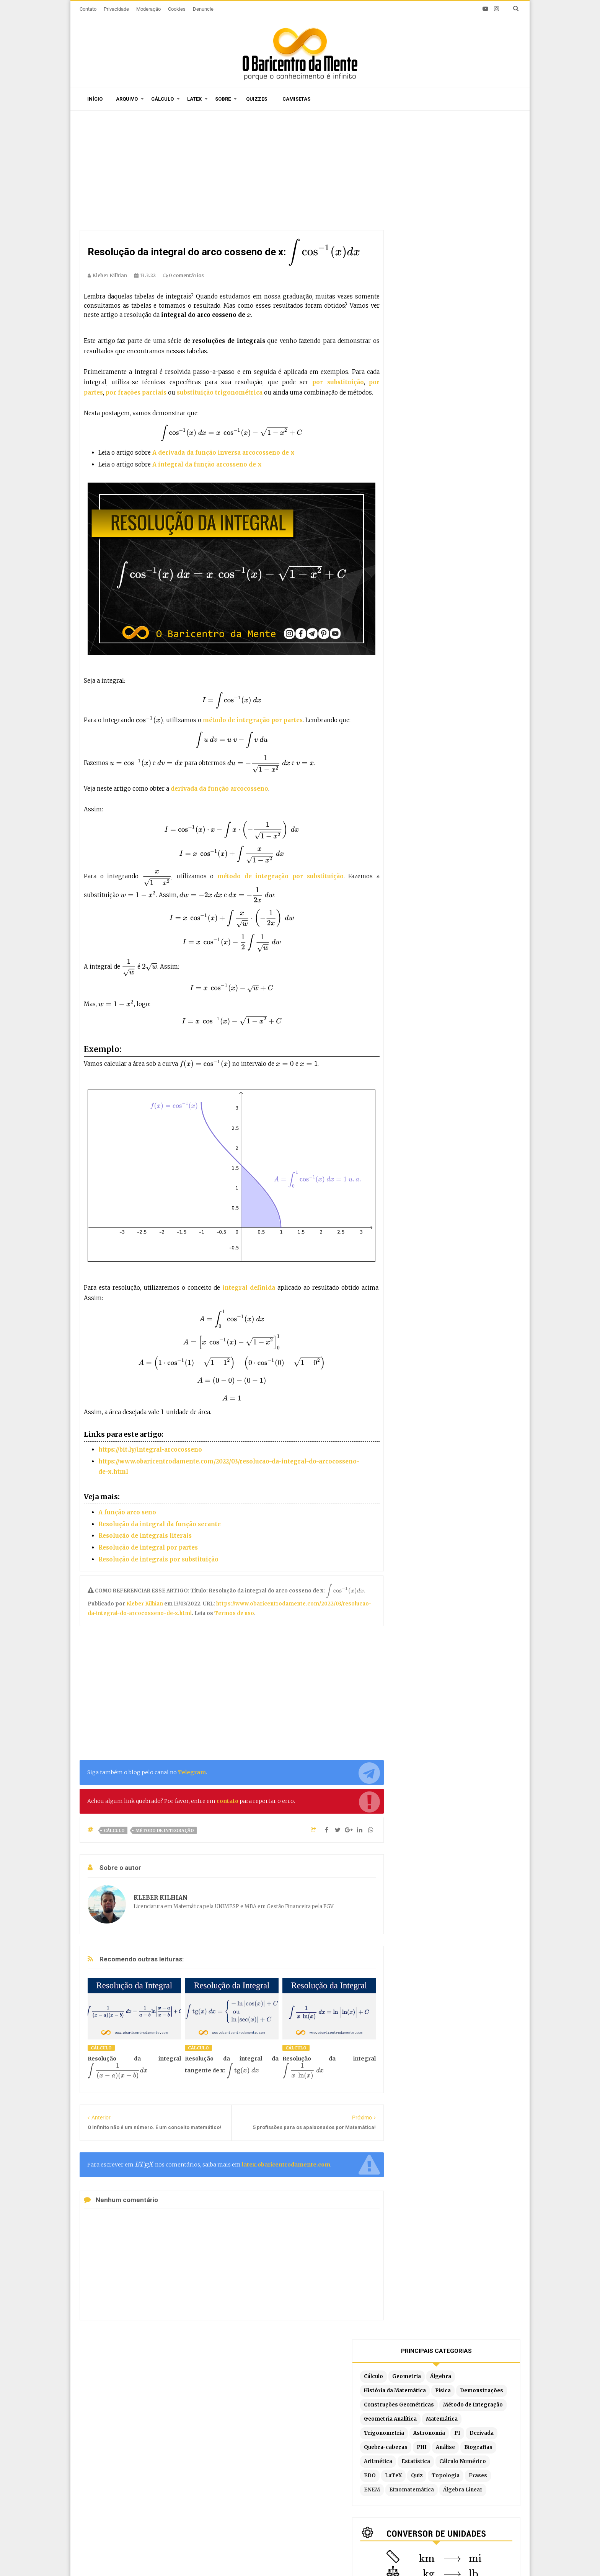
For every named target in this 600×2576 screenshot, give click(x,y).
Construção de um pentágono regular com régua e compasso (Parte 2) (156, 2481)
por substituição (338, 382)
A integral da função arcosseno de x (207, 464)
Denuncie (203, 9)
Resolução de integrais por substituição (158, 1559)
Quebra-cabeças (459, 273)
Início (95, 99)
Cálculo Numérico (465, 302)
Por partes (397, 2426)
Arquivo (127, 99)
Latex (194, 99)
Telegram (192, 1772)
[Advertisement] (231, 172)
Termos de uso (233, 1613)
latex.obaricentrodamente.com (286, 2164)
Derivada (416, 273)
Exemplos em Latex (265, 2492)
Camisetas (296, 99)
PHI (496, 273)
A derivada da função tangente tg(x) (138, 2453)
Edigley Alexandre (371, 2557)
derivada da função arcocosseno (219, 788)
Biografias (447, 287)
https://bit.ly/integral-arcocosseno (150, 1449)
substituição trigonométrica (219, 392)
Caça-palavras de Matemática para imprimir (150, 2429)
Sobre (223, 99)
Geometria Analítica (430, 245)
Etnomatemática (479, 330)
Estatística (418, 302)
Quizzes (256, 99)
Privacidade (116, 9)
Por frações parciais (410, 2461)
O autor (191, 2382)
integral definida (247, 1287)
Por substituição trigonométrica (426, 2472)
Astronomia (470, 259)
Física (483, 188)
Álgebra (481, 174)
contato (227, 1801)
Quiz (457, 316)
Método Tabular (404, 2438)
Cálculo (162, 99)
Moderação (148, 9)
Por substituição (405, 2449)
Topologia (486, 316)
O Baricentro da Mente (190, 2557)
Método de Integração (164, 1830)
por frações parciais (136, 392)
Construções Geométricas (439, 217)
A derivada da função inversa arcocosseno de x (223, 452)
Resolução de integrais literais (145, 1535)
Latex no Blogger (262, 2504)
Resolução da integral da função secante (159, 1524)
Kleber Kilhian (145, 1603)
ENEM (440, 330)
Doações (305, 2382)
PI (498, 259)
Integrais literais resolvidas (420, 2484)
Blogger (294, 2557)
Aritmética (484, 287)
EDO (410, 316)
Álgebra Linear (424, 344)
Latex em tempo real (266, 2481)
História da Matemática (435, 188)
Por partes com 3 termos (416, 2507)
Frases (413, 330)
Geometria (447, 174)
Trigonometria (424, 259)
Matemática (482, 245)
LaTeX (434, 316)
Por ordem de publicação (272, 2426)
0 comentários (183, 275)
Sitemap (158, 2382)
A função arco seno (127, 1512)
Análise (414, 287)
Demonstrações (426, 202)
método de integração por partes (253, 720)
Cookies (177, 9)
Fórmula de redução (409, 2495)
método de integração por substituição (280, 876)
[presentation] (324, 252)
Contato (88, 9)
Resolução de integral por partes (148, 1547)
